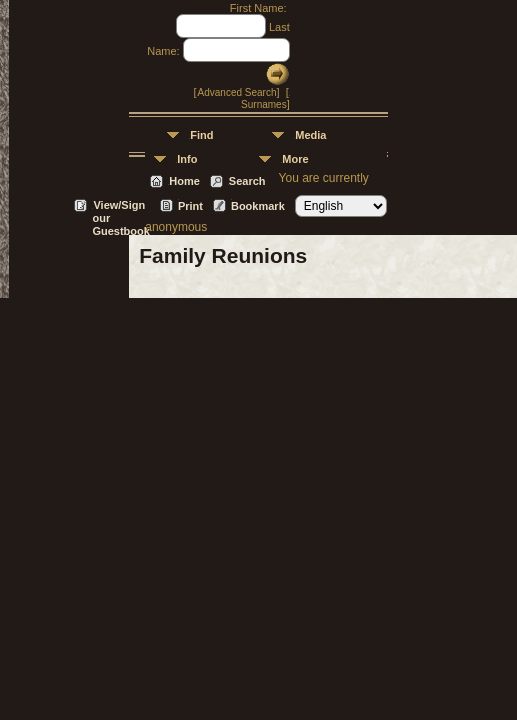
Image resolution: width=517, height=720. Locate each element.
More (295, 159)
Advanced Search (237, 92)
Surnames (264, 104)
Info (187, 159)
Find (201, 135)
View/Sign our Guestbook (120, 206)
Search (247, 181)
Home (184, 181)
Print (190, 206)
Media (310, 135)
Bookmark (258, 206)
